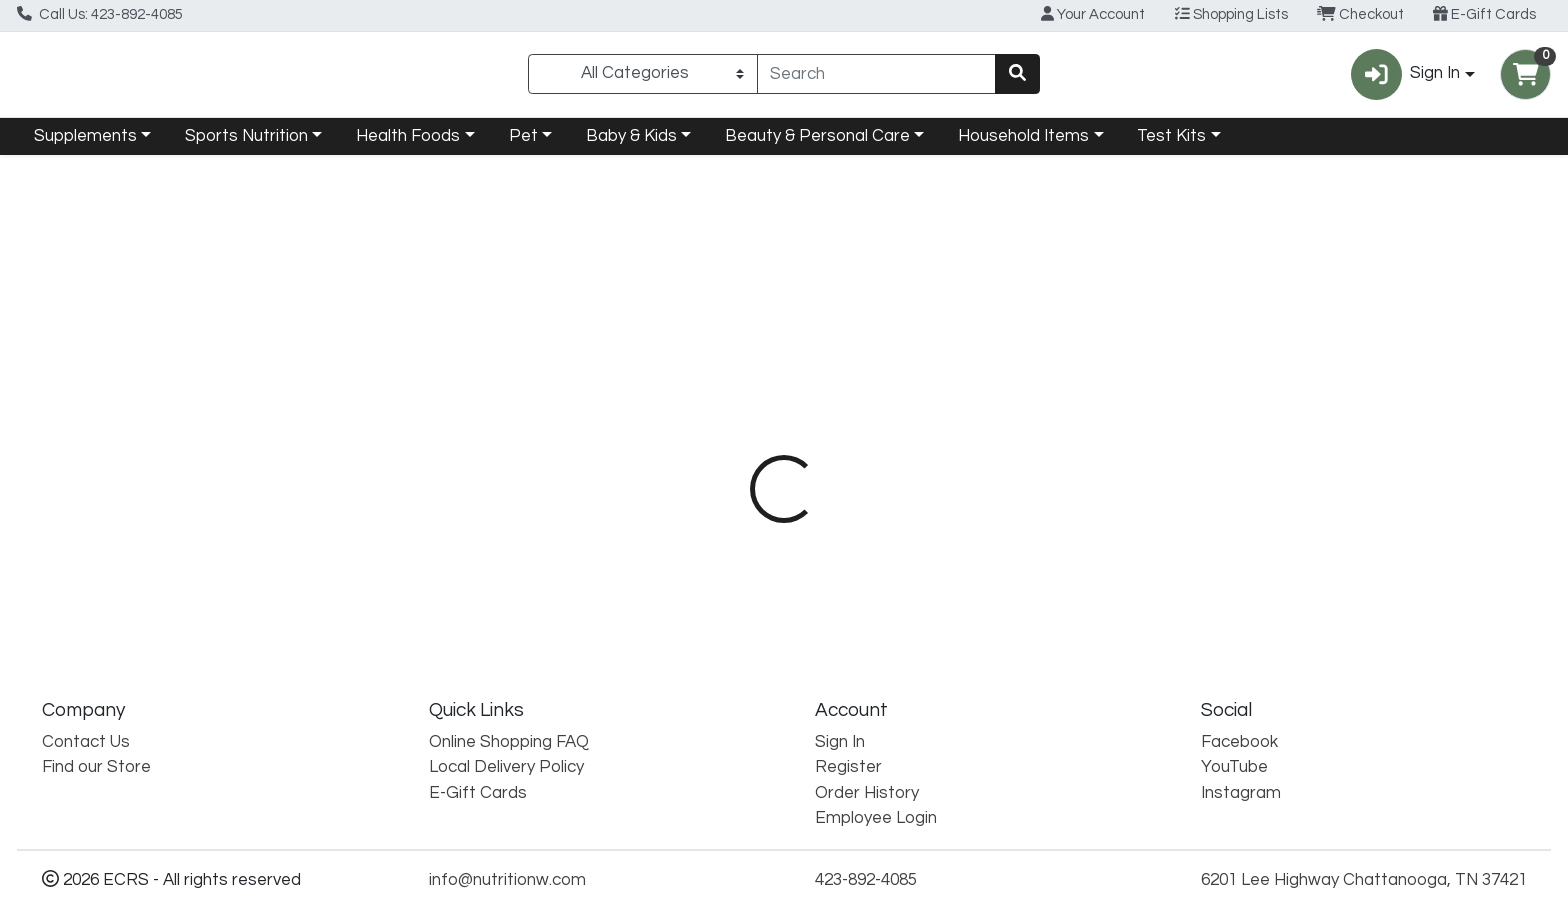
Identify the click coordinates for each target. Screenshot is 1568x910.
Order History (867, 793)
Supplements (85, 144)
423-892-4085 (866, 880)
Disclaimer (917, 430)
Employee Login (876, 818)
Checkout (1360, 14)
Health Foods (408, 144)
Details (710, 430)
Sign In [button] (1405, 78)
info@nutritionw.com (507, 880)
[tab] (710, 430)
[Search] (877, 78)
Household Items (1023, 144)
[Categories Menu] (642, 78)
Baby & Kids (631, 144)
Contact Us (86, 742)
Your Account (1093, 14)
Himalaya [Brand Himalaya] (899, 509)
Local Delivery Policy (506, 767)
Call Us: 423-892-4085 (100, 14)
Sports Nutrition (246, 144)
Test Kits (1171, 144)
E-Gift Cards (1484, 14)
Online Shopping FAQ (509, 742)
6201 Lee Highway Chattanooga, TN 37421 (1364, 880)
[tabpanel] (1110, 541)
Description (808, 430)
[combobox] (877, 78)
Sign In (840, 742)
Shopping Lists (1231, 14)
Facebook (1239, 742)
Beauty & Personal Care (817, 144)
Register (848, 767)
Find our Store (96, 767)
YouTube (1234, 767)
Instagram (1241, 793)
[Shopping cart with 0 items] (1525, 78)
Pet (523, 144)
